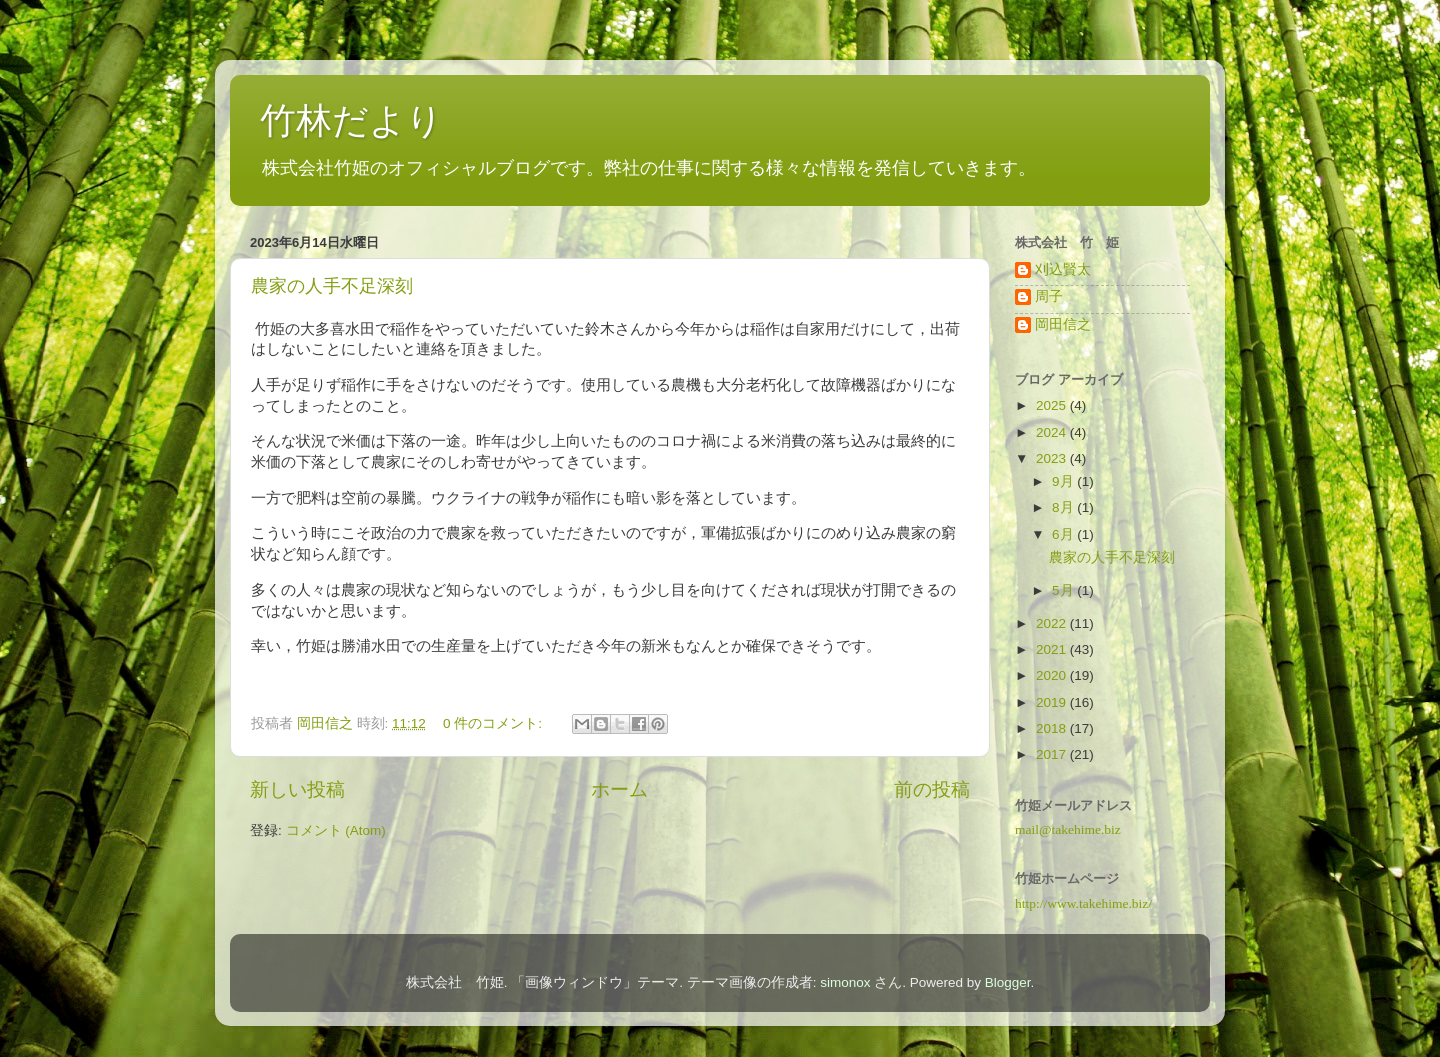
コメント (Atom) (336, 830)
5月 (1064, 590)
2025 (1053, 405)
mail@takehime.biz (1068, 829)
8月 (1064, 507)
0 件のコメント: (494, 723)
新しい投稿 (297, 789)
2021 (1053, 649)
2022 (1053, 623)
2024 (1053, 432)
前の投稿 (932, 789)
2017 (1053, 754)
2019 (1053, 702)
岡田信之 (1063, 324)
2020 (1053, 675)
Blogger (1008, 982)
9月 (1064, 481)
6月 (1064, 534)
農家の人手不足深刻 (332, 286)
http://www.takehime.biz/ (1083, 903)
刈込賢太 (1063, 269)
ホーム (619, 789)
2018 (1053, 728)
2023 (1053, 458)
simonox (845, 982)
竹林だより (351, 120)
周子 (1049, 296)
